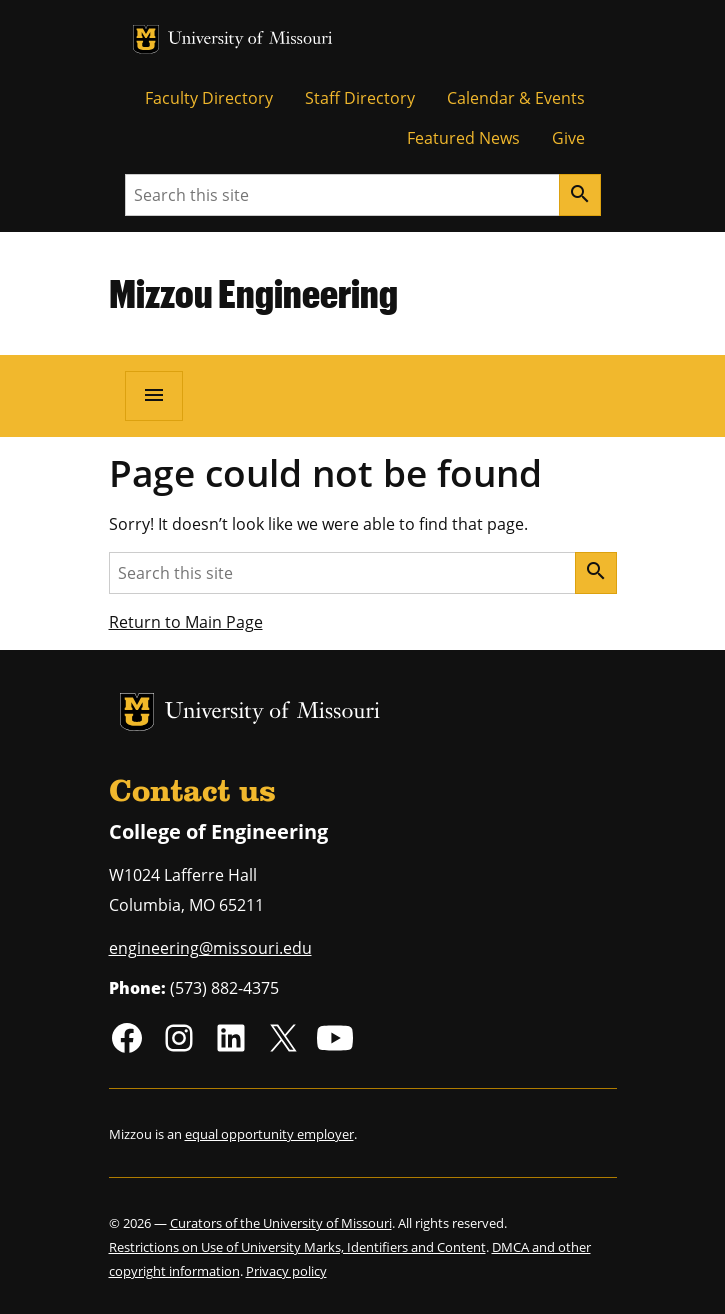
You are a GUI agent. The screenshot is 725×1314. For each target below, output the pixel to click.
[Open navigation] (154, 396)
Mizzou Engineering (253, 293)
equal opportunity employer (269, 1134)
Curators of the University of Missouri (281, 1223)
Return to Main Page (186, 622)
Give (568, 138)
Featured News (463, 138)
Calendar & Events (516, 98)
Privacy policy (286, 1271)
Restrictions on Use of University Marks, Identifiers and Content (297, 1247)
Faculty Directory (209, 98)
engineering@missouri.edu (210, 948)
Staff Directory (360, 98)
